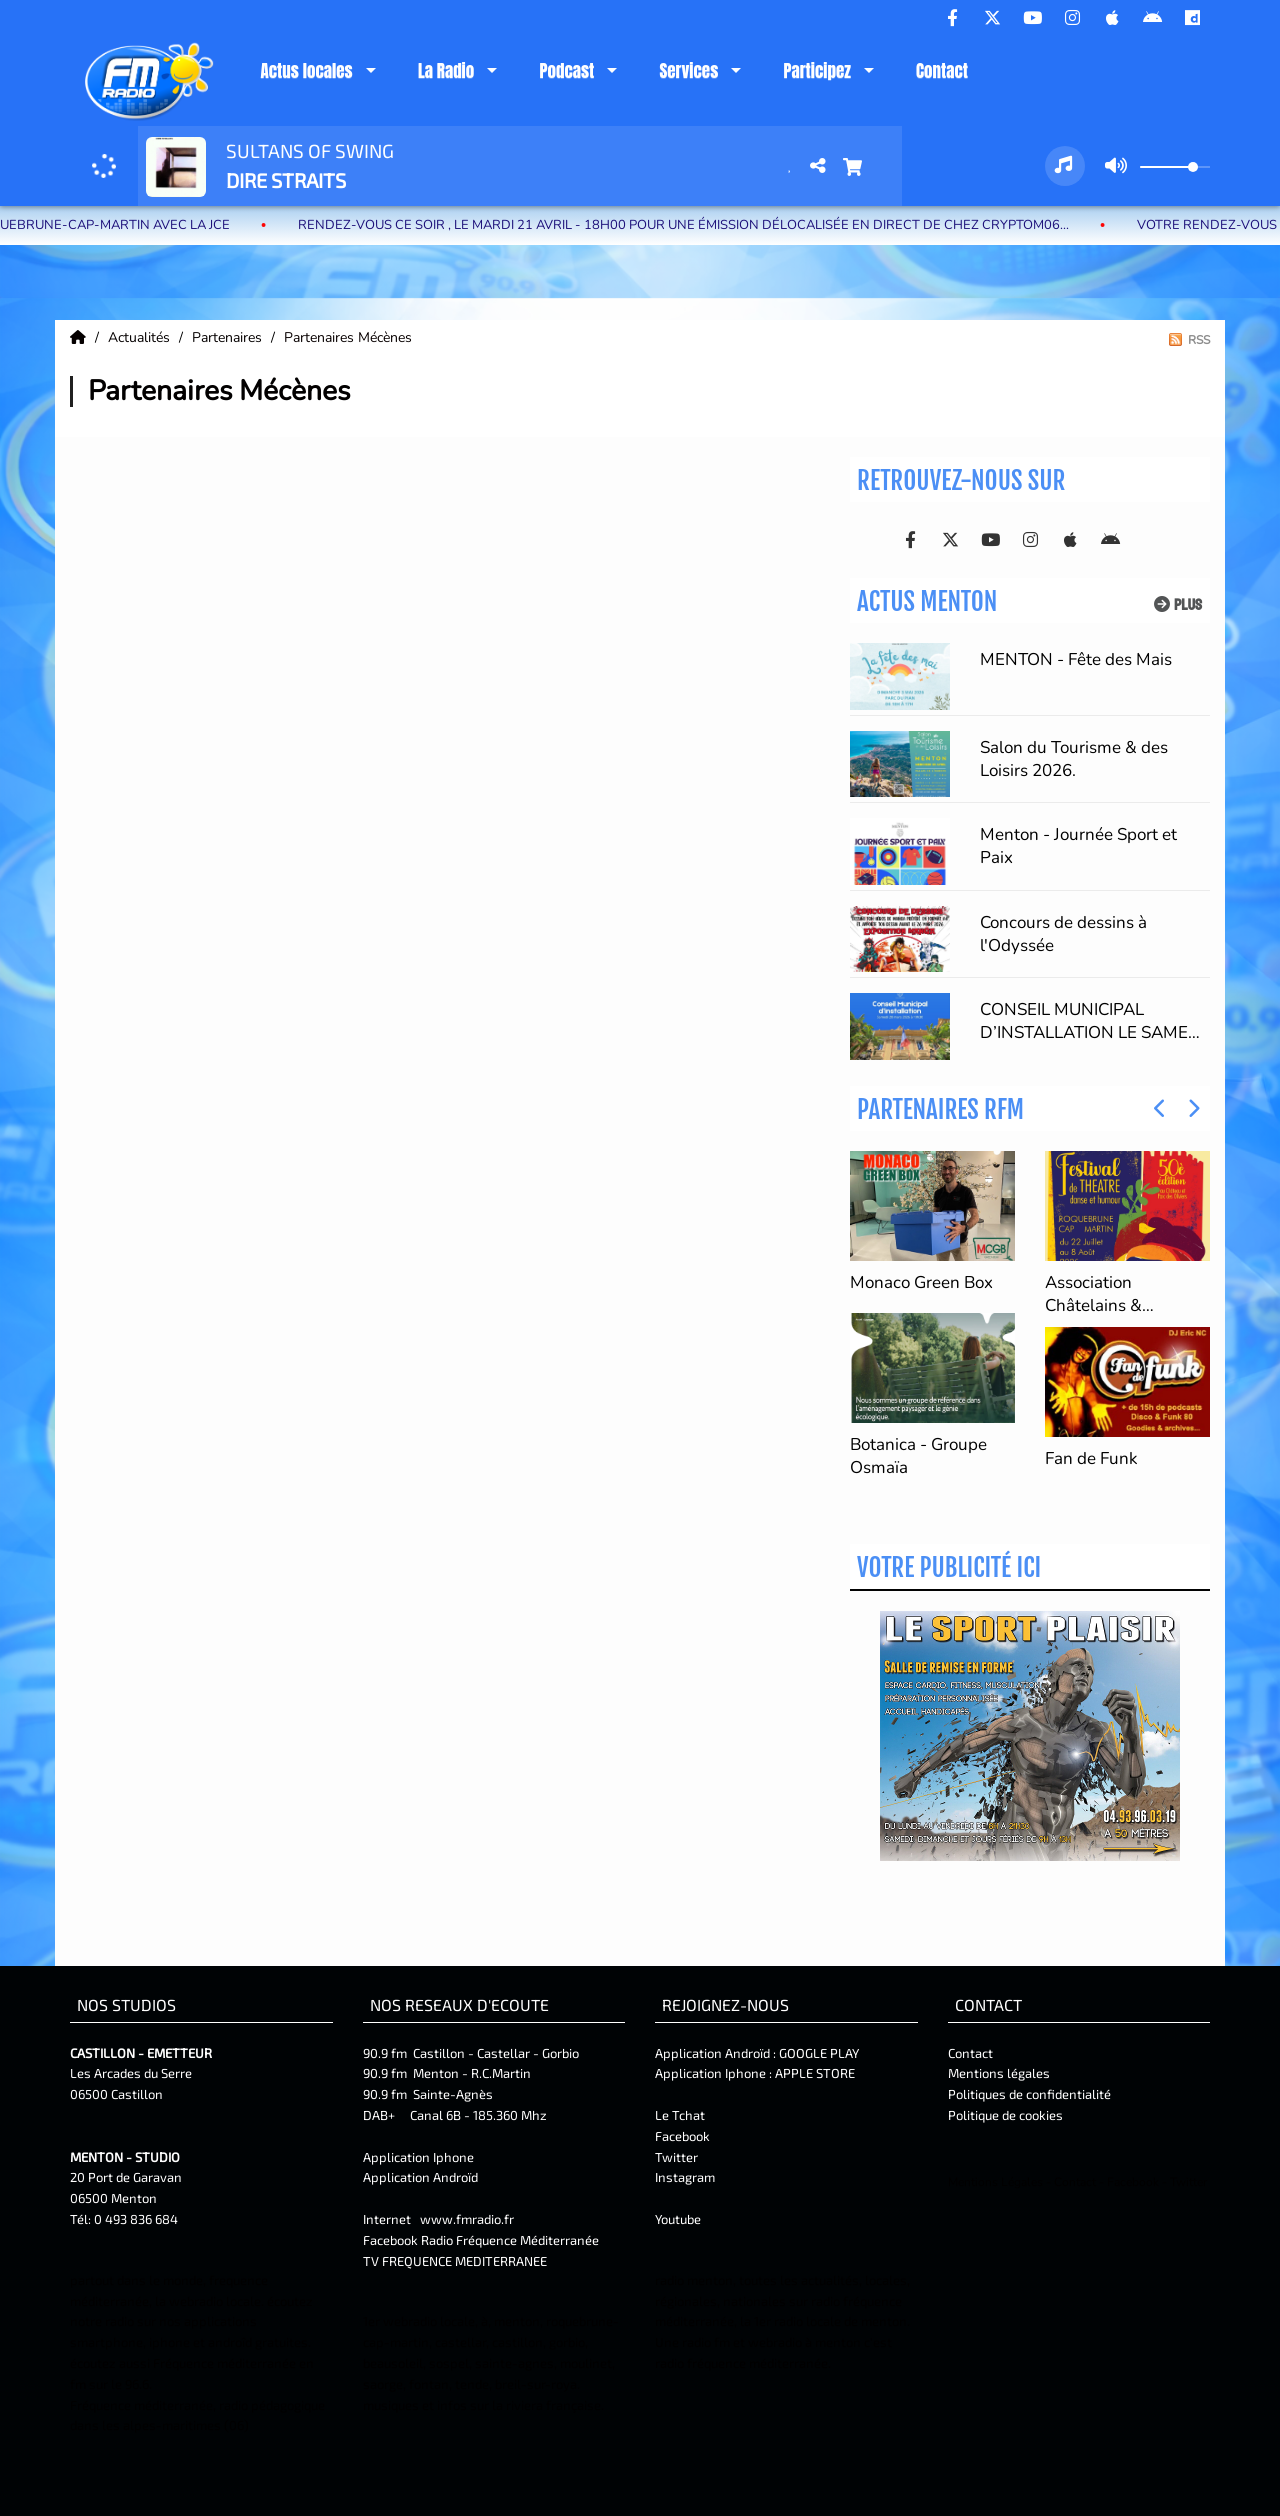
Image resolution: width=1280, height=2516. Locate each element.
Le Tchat (680, 2115)
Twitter (676, 2157)
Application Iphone (420, 2157)
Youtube (678, 2219)
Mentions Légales (995, 2182)
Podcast (566, 71)
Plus (1178, 604)
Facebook (682, 2136)
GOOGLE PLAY (817, 2053)
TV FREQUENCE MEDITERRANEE (455, 2261)
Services (688, 71)
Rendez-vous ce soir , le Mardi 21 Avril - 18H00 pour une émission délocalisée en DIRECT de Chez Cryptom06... (720, 225)
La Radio (446, 71)
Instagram (685, 2177)
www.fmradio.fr (467, 2219)
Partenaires (229, 337)
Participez (816, 71)
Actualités (141, 337)
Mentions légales (999, 2073)
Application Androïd (420, 2177)
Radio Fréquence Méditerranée (510, 2240)
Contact (942, 71)
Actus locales (306, 71)
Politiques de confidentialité (1029, 2094)
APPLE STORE (815, 2073)
